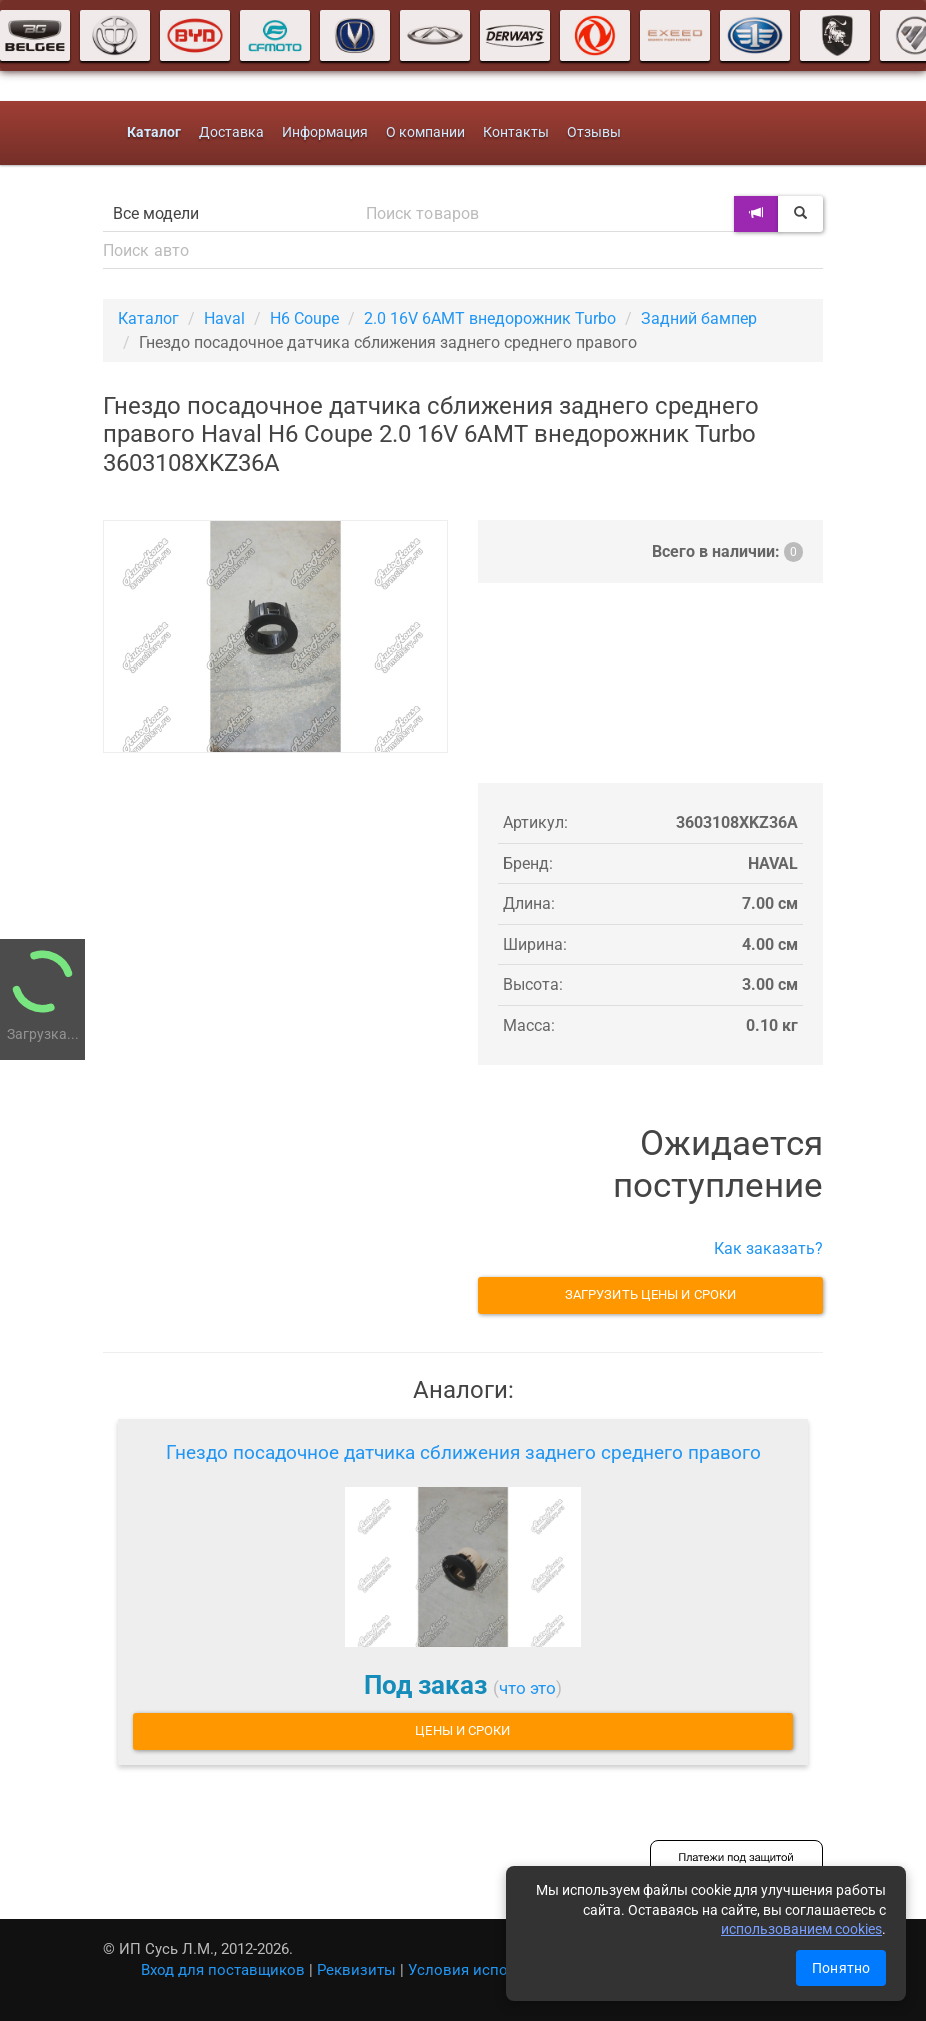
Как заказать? (768, 1248)
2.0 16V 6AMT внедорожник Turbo (490, 318)
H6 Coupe (304, 318)
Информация (325, 132)
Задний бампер (699, 318)
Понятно (841, 1968)
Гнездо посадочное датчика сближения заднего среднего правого (463, 1452)
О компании (425, 132)
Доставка (231, 132)
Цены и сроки (462, 1730)
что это (527, 1688)
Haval (224, 318)
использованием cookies (801, 1929)
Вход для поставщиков (223, 1970)
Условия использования (496, 1970)
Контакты (516, 132)
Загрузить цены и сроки (650, 1294)
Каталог (148, 318)
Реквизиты (356, 1970)
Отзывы (594, 132)
